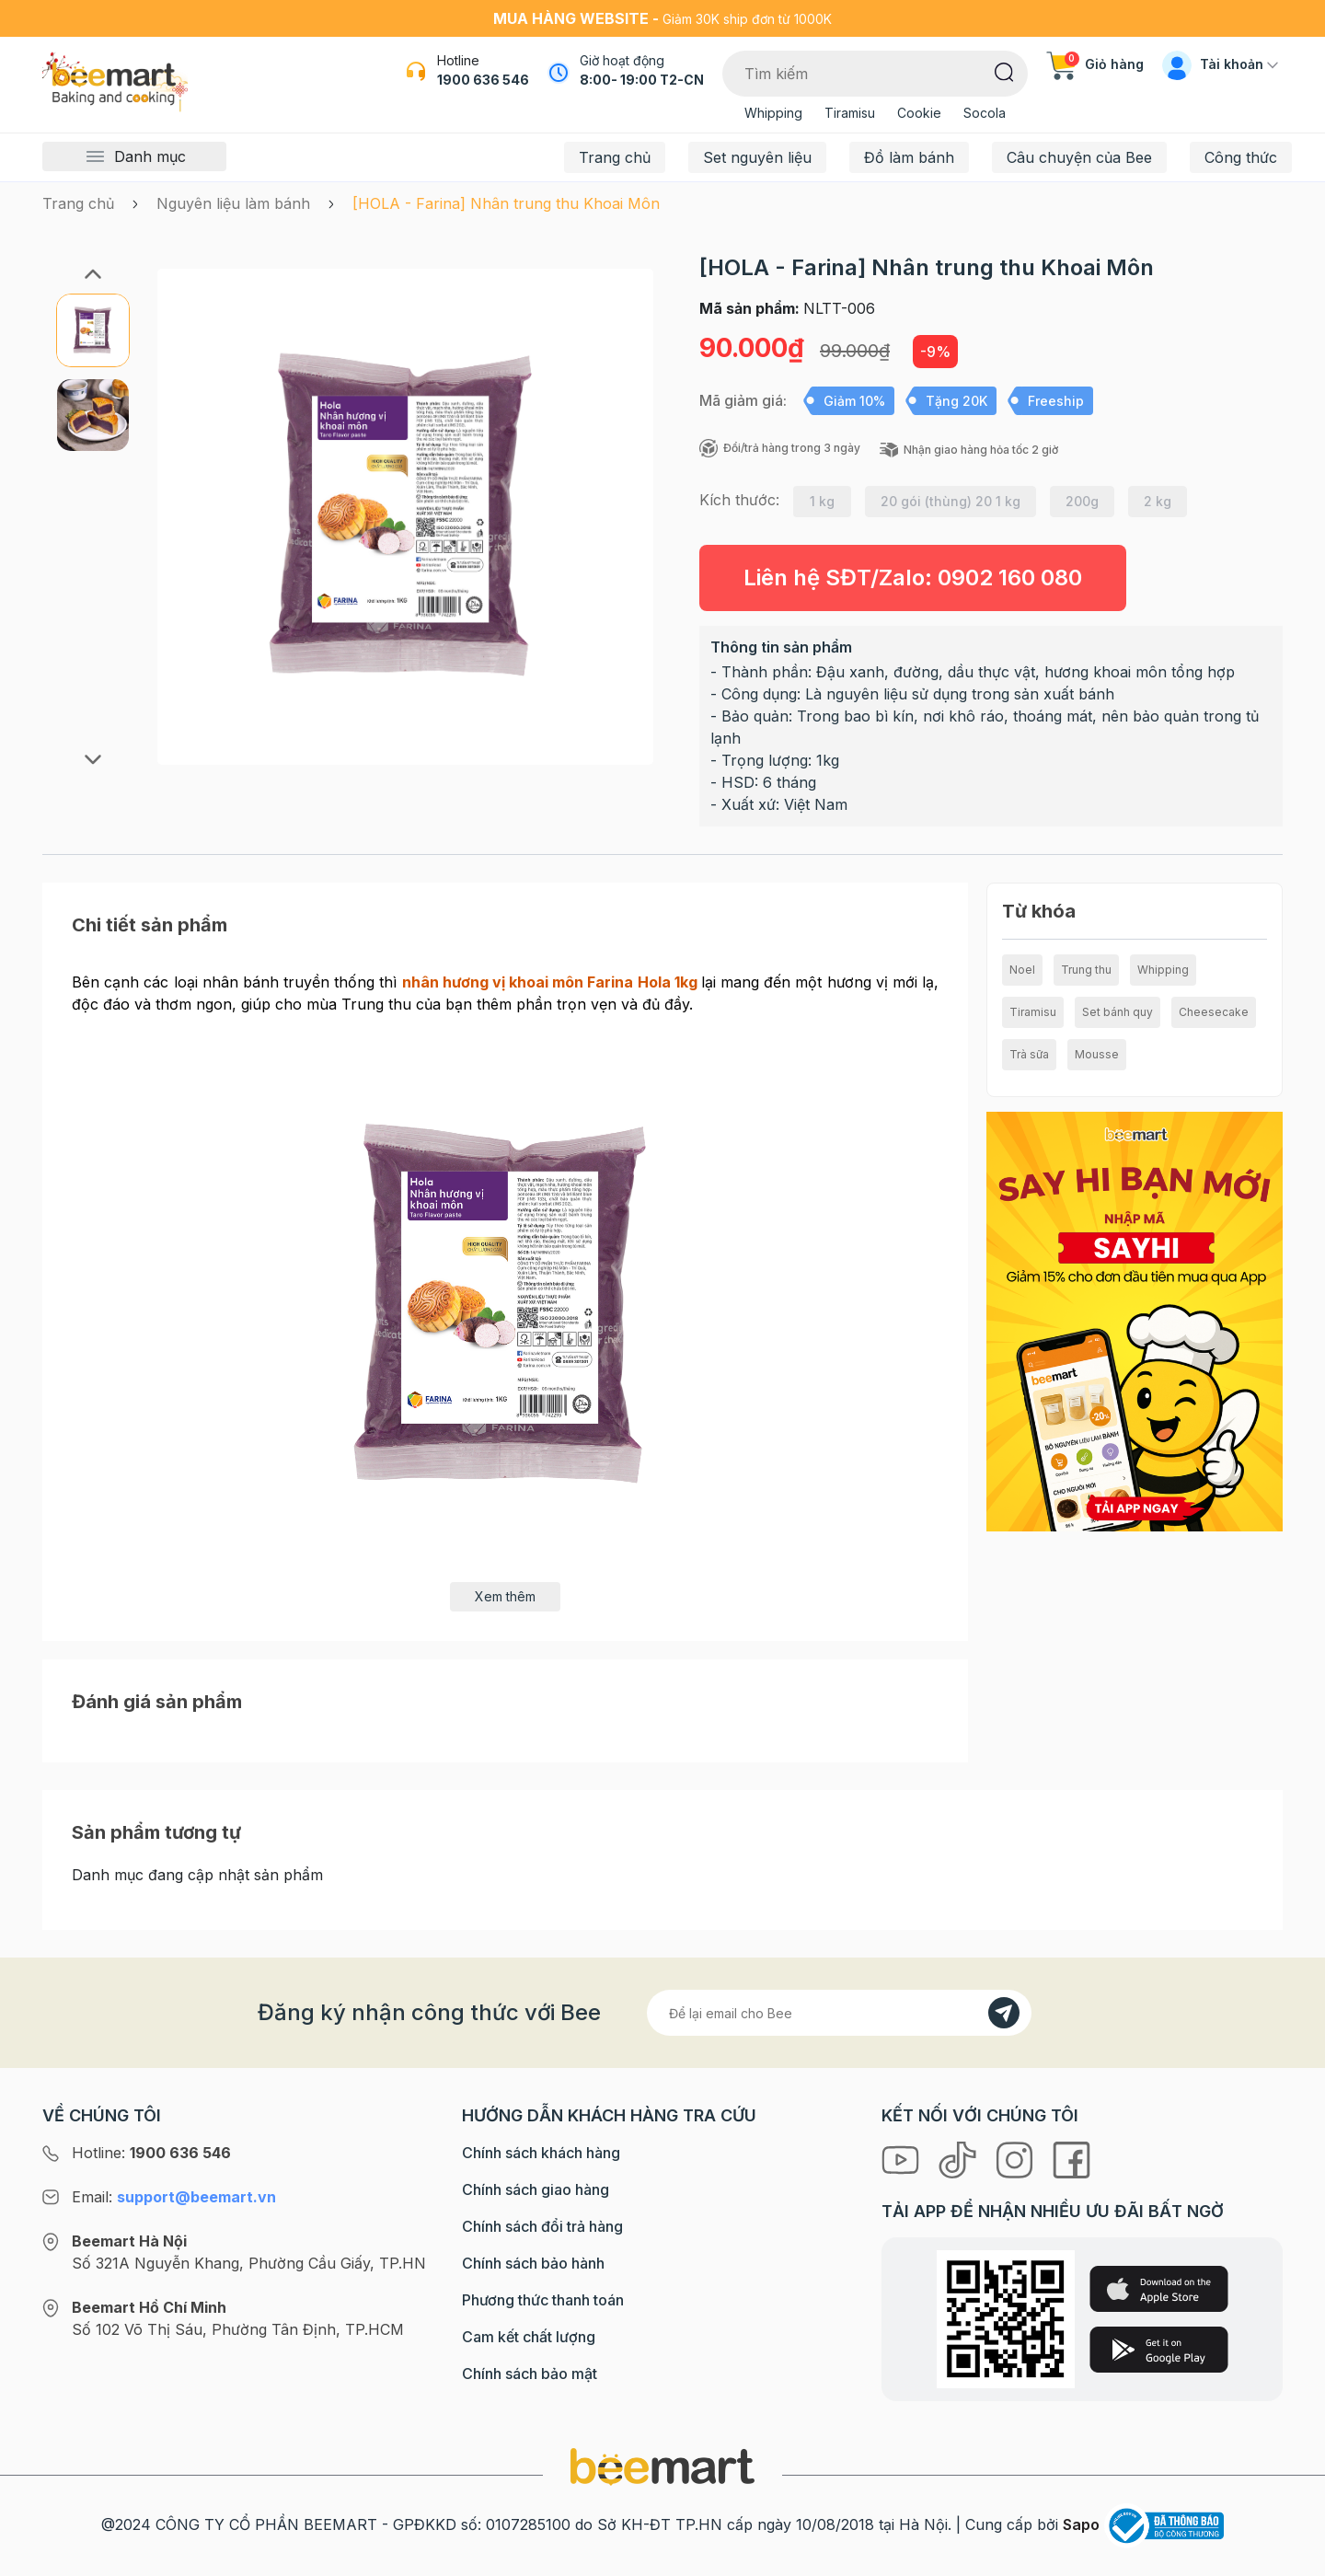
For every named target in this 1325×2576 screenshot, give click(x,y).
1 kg (822, 501)
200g (1082, 501)
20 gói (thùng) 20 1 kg (950, 501)
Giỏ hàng (1095, 64)
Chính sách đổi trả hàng (542, 2226)
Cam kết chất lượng (528, 2337)
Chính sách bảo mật (529, 2373)
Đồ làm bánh (909, 157)
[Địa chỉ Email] (839, 2013)
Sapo (1081, 2524)
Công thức (1240, 157)
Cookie (919, 113)
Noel (1022, 969)
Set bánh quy (1117, 1012)
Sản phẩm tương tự (156, 1832)
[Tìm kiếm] (1004, 71)
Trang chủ (615, 157)
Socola (984, 113)
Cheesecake (1214, 1012)
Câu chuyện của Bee (1079, 157)
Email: (174, 2197)
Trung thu (1086, 969)
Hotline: (151, 2152)
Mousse (1097, 1054)
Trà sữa (1029, 1054)
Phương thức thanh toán (543, 2300)
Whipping (773, 113)
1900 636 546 (483, 79)
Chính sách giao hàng (535, 2189)
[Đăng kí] (1004, 2012)
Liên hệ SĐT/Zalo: (912, 577)
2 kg (1157, 501)
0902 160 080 (1010, 577)
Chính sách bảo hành (533, 2263)
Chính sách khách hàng (541, 2152)
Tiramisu (849, 113)
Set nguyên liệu (757, 157)
